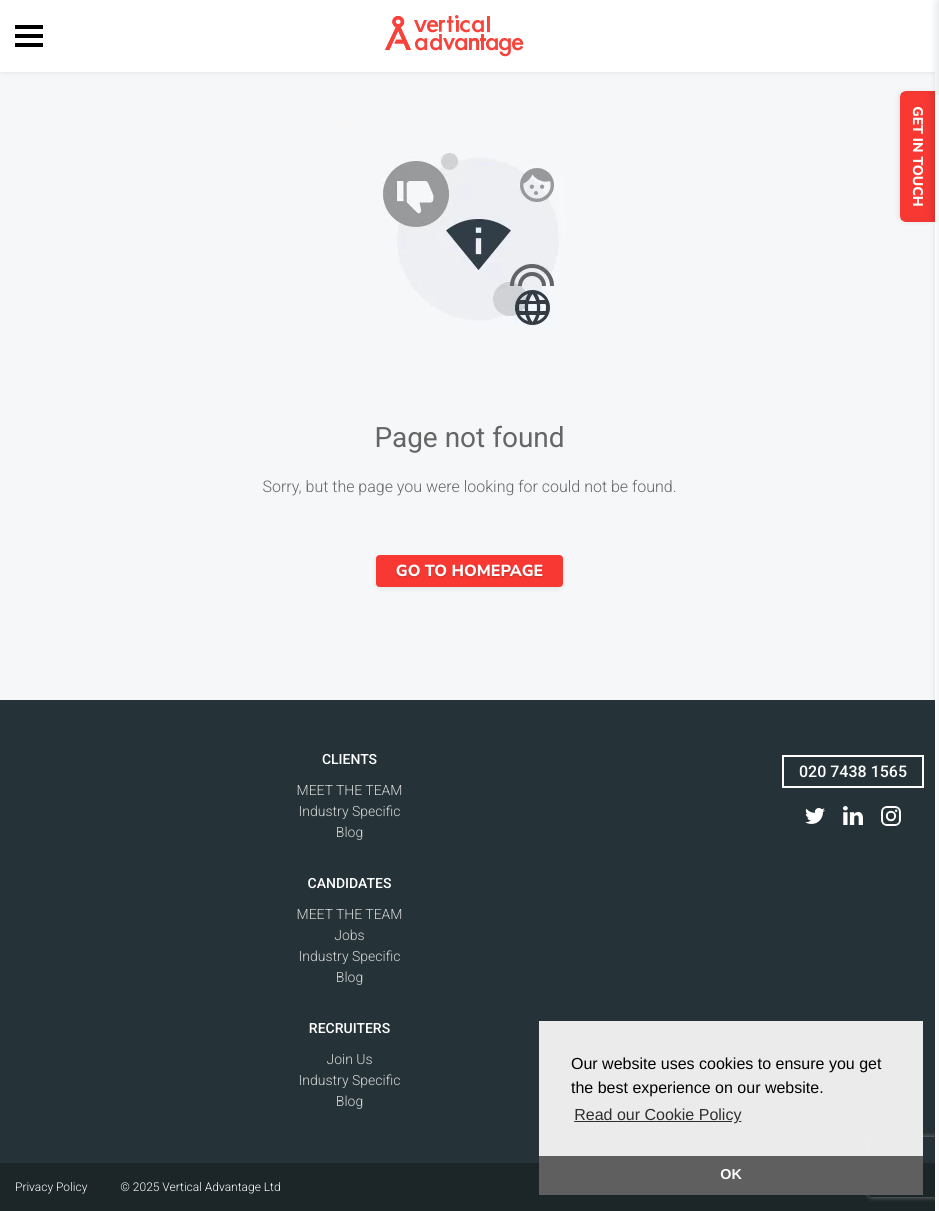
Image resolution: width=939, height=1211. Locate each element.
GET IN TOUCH (921, 156)
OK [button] (731, 1175)
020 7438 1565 (853, 771)
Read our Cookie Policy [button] (657, 1115)
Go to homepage (469, 571)
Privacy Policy (51, 1187)
